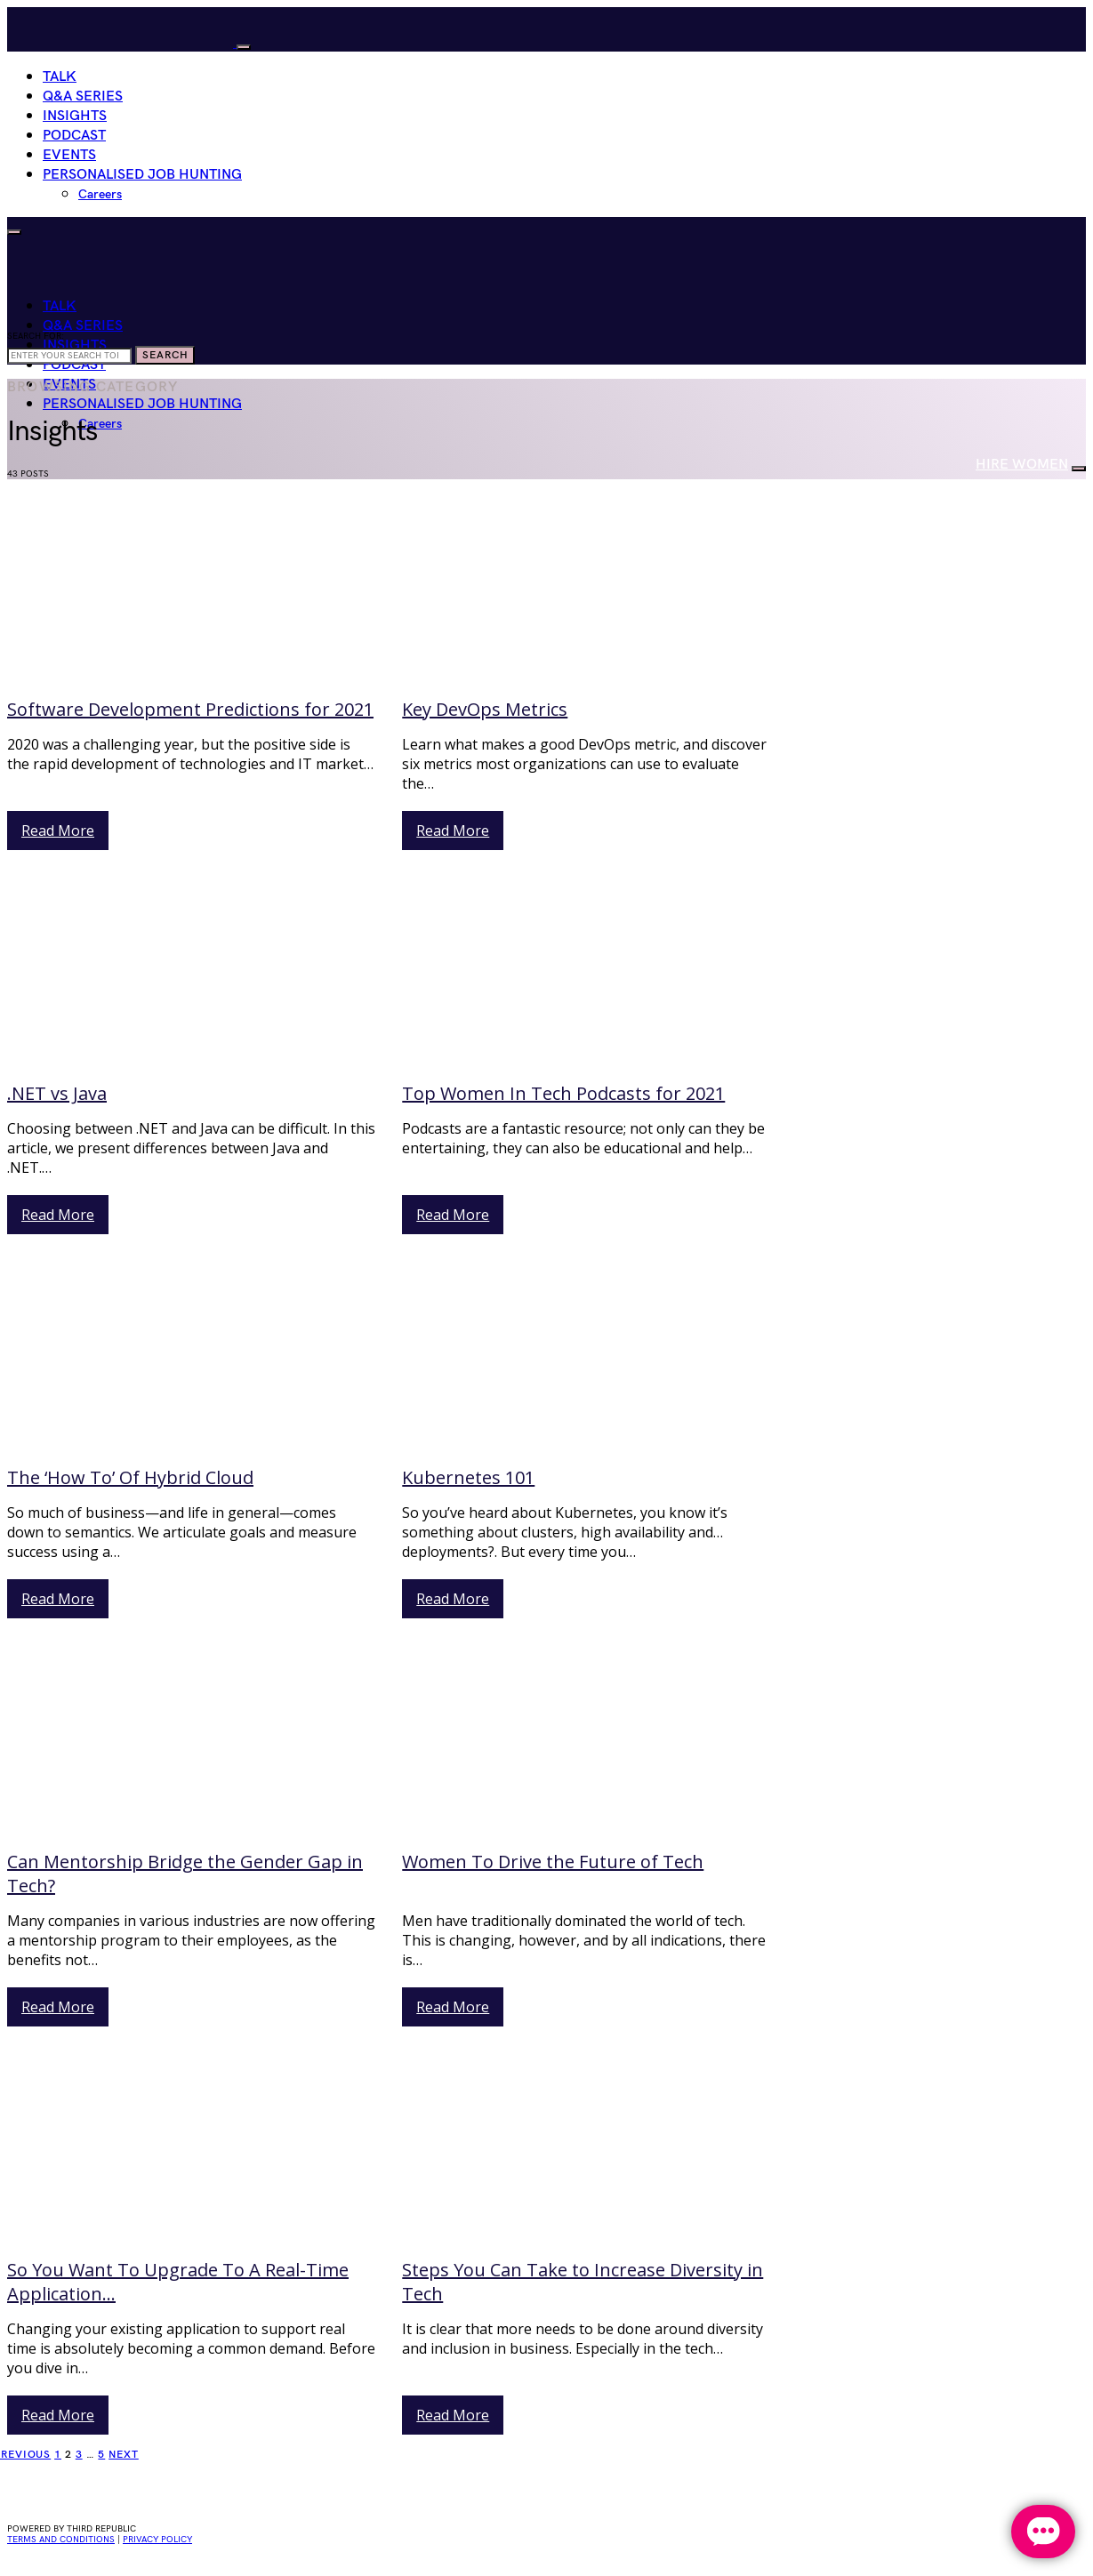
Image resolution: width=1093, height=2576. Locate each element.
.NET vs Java (57, 1093)
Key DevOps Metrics (484, 709)
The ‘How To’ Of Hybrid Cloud (130, 1477)
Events (69, 155)
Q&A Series (83, 96)
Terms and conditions (61, 2539)
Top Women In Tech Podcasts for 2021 (563, 1093)
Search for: (35, 336)
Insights (75, 116)
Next (123, 2454)
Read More (57, 830)
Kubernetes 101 (468, 1477)
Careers (100, 194)
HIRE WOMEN (1022, 464)
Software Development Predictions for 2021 (190, 709)
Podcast (74, 135)
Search (165, 355)
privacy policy (157, 2539)
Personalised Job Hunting (142, 174)
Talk (59, 76)
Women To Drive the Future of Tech (552, 1862)
